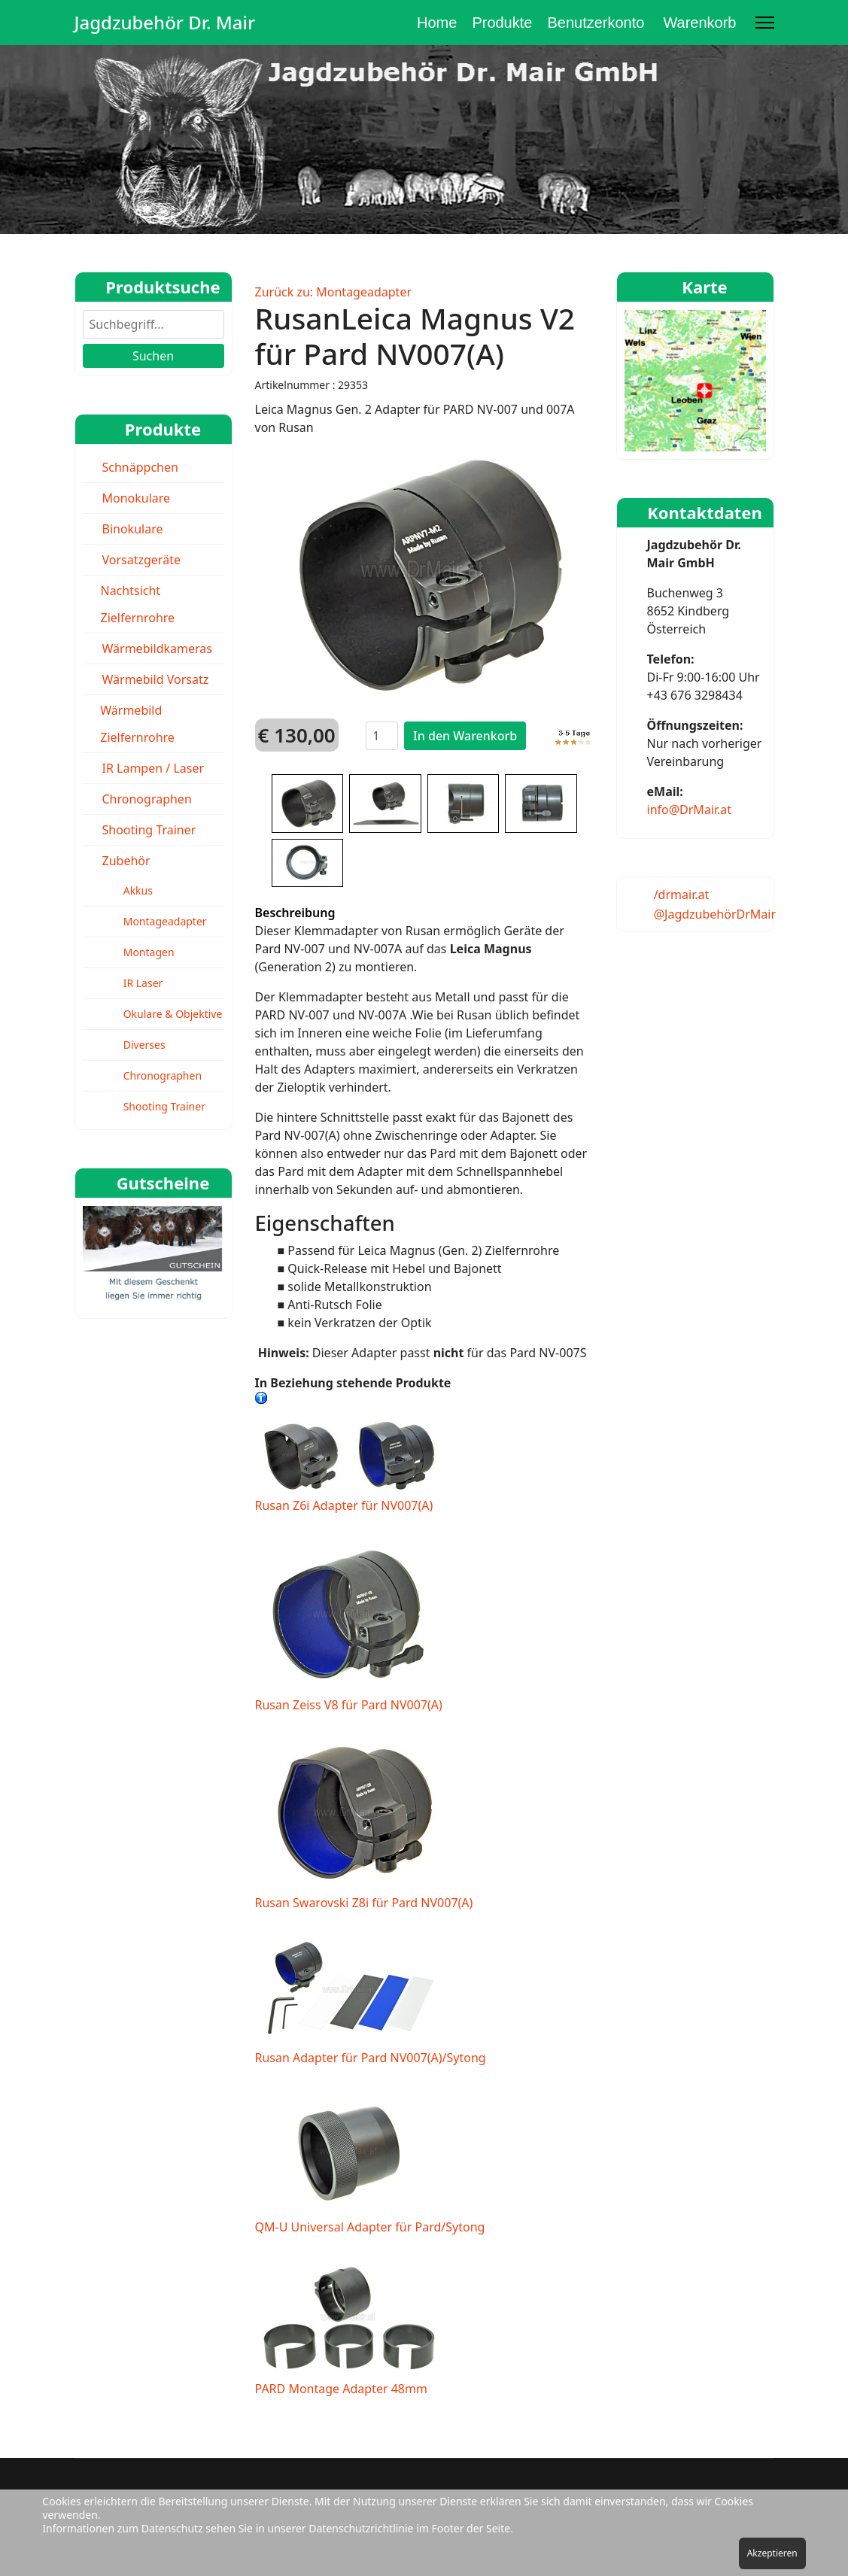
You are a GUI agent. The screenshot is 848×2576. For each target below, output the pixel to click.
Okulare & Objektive (173, 1014)
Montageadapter (165, 921)
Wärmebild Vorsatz (155, 679)
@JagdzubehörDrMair (715, 914)
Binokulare (132, 529)
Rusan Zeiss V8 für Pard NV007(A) (349, 1625)
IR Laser (143, 983)
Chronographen (147, 799)
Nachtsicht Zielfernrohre (137, 604)
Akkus (138, 890)
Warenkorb (699, 22)
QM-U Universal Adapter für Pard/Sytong (370, 2162)
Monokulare (136, 498)
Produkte (502, 22)
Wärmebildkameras (157, 648)
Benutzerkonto (595, 22)
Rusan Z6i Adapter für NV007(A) (349, 1464)
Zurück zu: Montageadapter (333, 292)
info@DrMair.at (689, 809)
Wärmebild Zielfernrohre (137, 724)
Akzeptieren (772, 2553)
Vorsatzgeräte (141, 559)
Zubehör (126, 860)
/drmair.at (682, 894)
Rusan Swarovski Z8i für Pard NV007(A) (364, 1823)
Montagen (149, 952)
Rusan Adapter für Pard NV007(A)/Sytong (370, 2000)
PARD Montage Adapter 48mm (349, 2328)
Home (437, 22)
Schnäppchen (140, 467)
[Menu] (764, 22)
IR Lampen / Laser (153, 768)
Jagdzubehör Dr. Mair (165, 23)
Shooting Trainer (149, 830)
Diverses (144, 1044)
